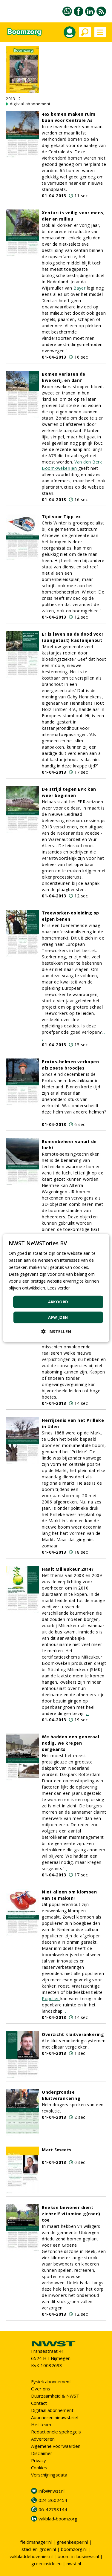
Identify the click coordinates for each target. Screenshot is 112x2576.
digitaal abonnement (30, 103)
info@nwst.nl (52, 2491)
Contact (39, 2403)
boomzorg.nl (74, 2549)
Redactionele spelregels (56, 2432)
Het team (41, 2424)
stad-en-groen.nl (39, 2549)
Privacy (38, 2460)
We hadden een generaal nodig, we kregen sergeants (70, 1743)
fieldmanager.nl (36, 2542)
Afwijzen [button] (58, 1317)
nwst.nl (74, 2563)
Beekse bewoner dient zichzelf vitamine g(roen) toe (71, 2214)
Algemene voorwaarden (55, 2446)
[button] (56, 1331)
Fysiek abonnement (51, 2381)
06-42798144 (53, 2509)
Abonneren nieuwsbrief (55, 2417)
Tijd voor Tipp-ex (61, 516)
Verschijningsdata (49, 2475)
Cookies (39, 2468)
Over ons (40, 2389)
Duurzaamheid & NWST (55, 2396)
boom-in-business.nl (78, 2556)
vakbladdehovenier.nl (31, 2556)
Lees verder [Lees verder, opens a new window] (58, 1288)
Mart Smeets (57, 2150)
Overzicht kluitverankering (73, 2034)
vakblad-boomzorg (58, 2519)
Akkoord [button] (58, 1301)
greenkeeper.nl (72, 2542)
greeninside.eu (46, 2563)
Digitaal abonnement (52, 2410)
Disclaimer (41, 2453)
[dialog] (56, 1288)
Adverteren (43, 2439)
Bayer (79, 288)
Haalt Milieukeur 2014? (67, 1569)
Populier (51, 1998)
